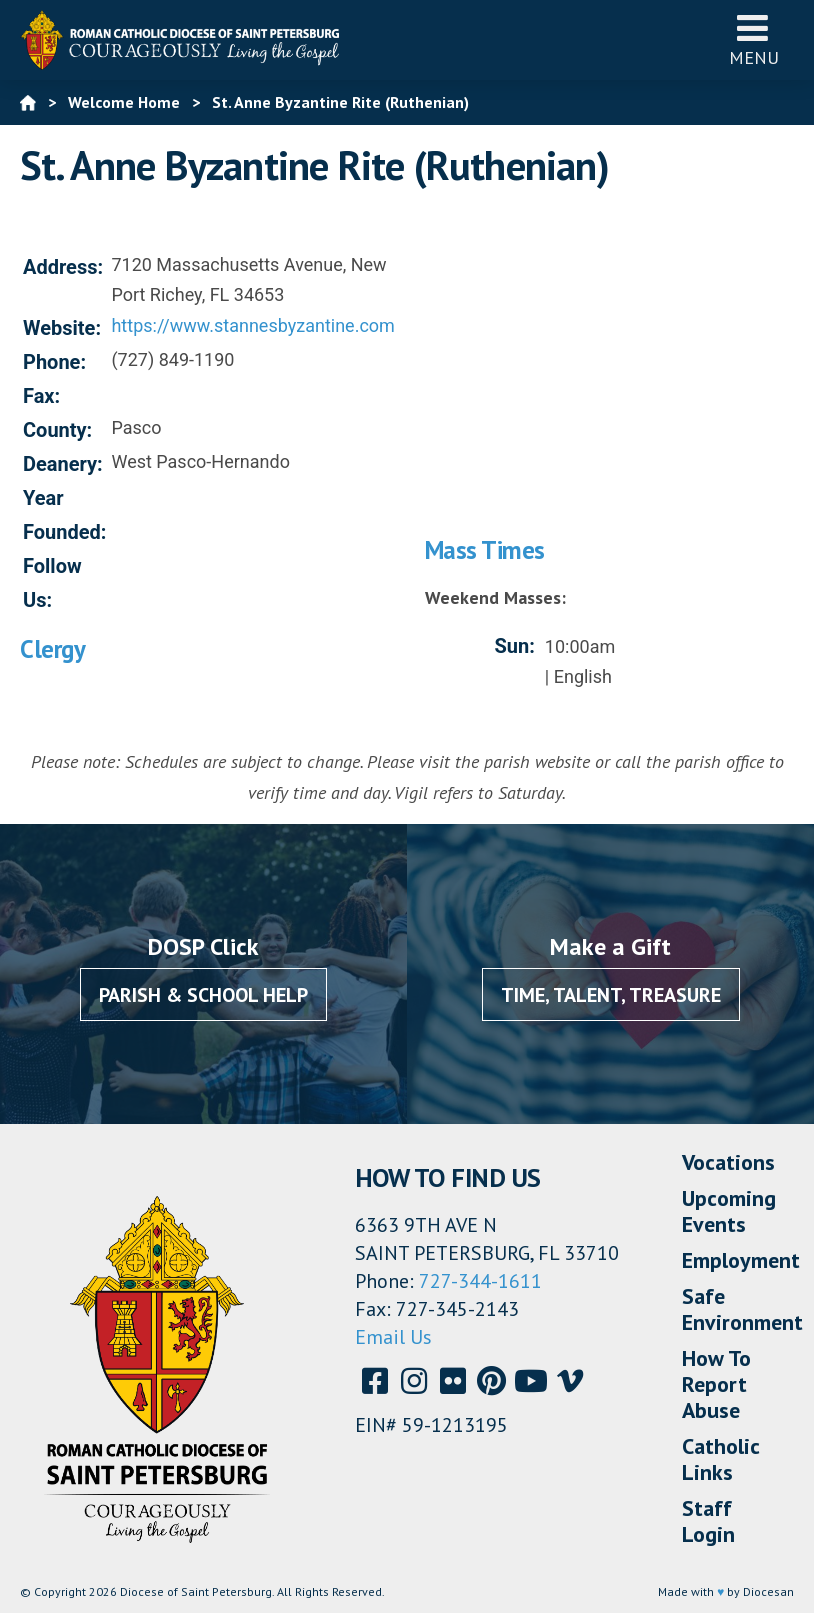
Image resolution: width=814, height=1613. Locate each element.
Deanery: (63, 464)
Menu (754, 39)
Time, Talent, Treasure (611, 995)
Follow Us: (52, 583)
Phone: (54, 362)
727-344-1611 (480, 1281)
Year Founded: (64, 515)
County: (57, 430)
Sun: (514, 646)
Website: (62, 328)
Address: (63, 267)
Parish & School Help (203, 995)
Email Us (393, 1337)
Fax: (41, 396)
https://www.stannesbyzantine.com (252, 325)
